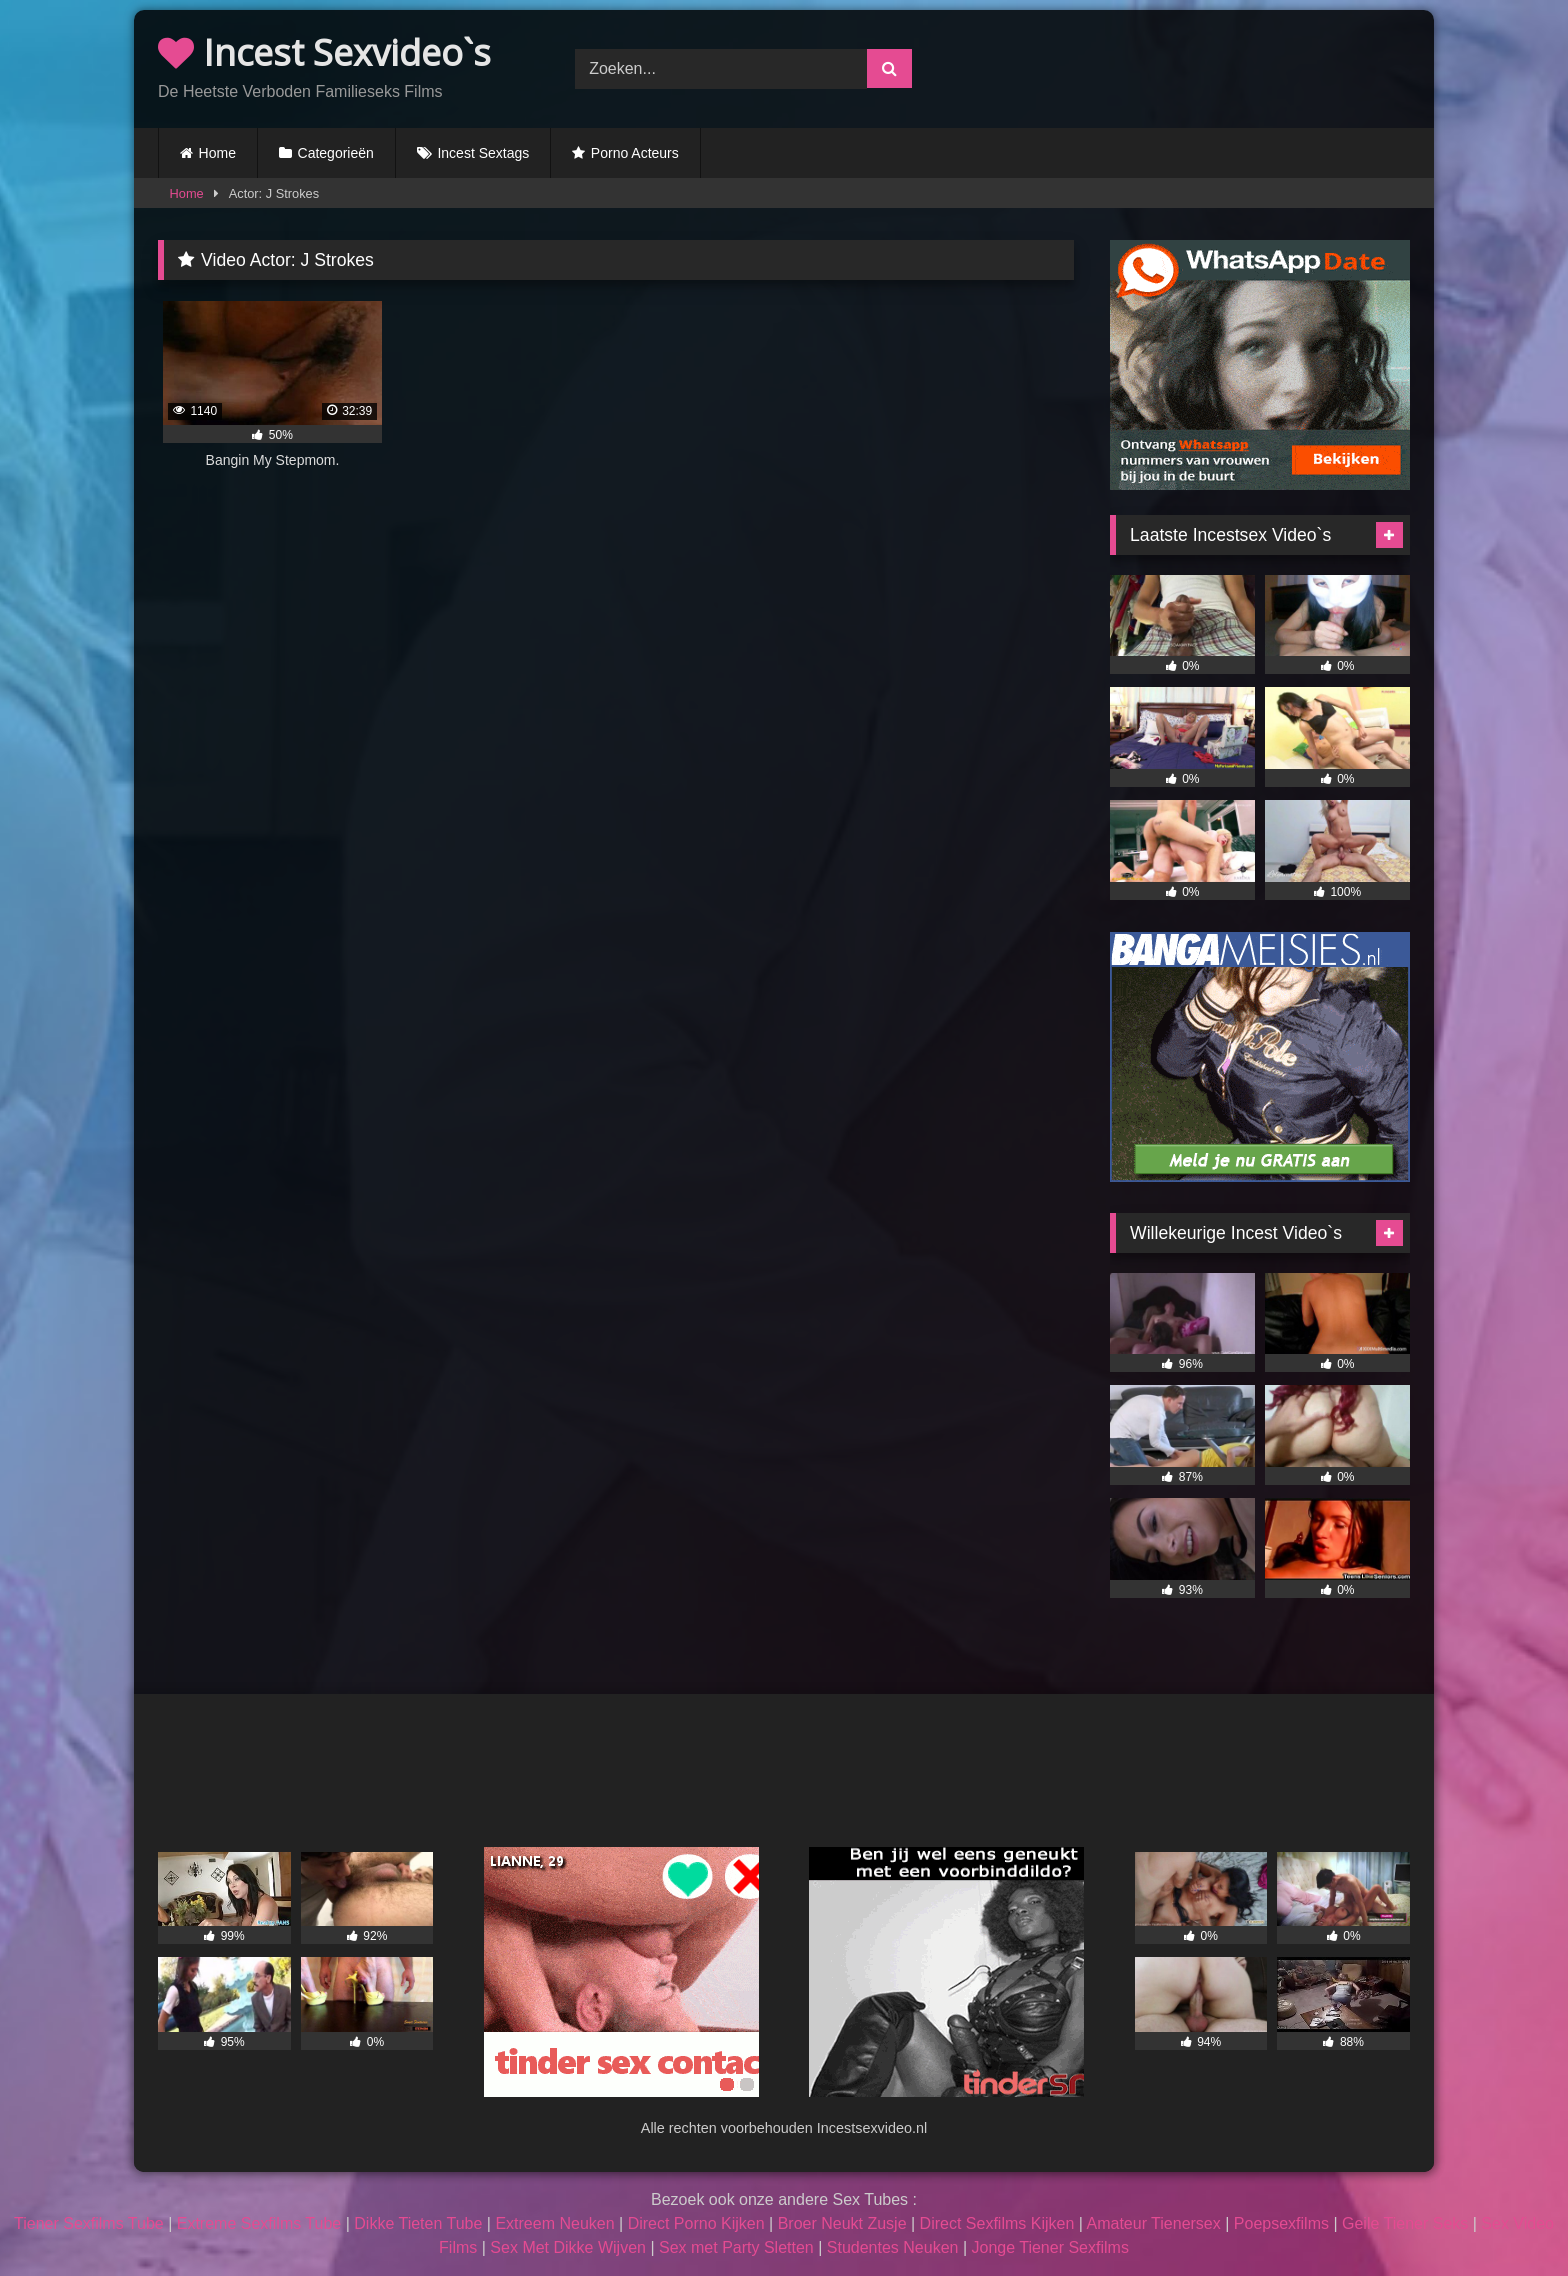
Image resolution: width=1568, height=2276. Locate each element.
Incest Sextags (483, 153)
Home (217, 153)
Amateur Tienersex (1153, 2223)
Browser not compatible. (1201, 66)
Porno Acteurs (635, 153)
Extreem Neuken (554, 2223)
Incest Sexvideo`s (324, 52)
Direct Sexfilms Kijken (997, 2223)
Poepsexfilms (1281, 2223)
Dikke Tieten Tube (418, 2223)
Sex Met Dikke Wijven (568, 2247)
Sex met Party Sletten (736, 2247)
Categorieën (336, 153)
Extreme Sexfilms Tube (259, 2223)
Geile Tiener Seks (1405, 2223)
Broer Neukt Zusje (842, 2223)
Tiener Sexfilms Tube (89, 2223)
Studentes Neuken (893, 2247)
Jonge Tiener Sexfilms (1049, 2247)
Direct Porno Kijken (696, 2223)
